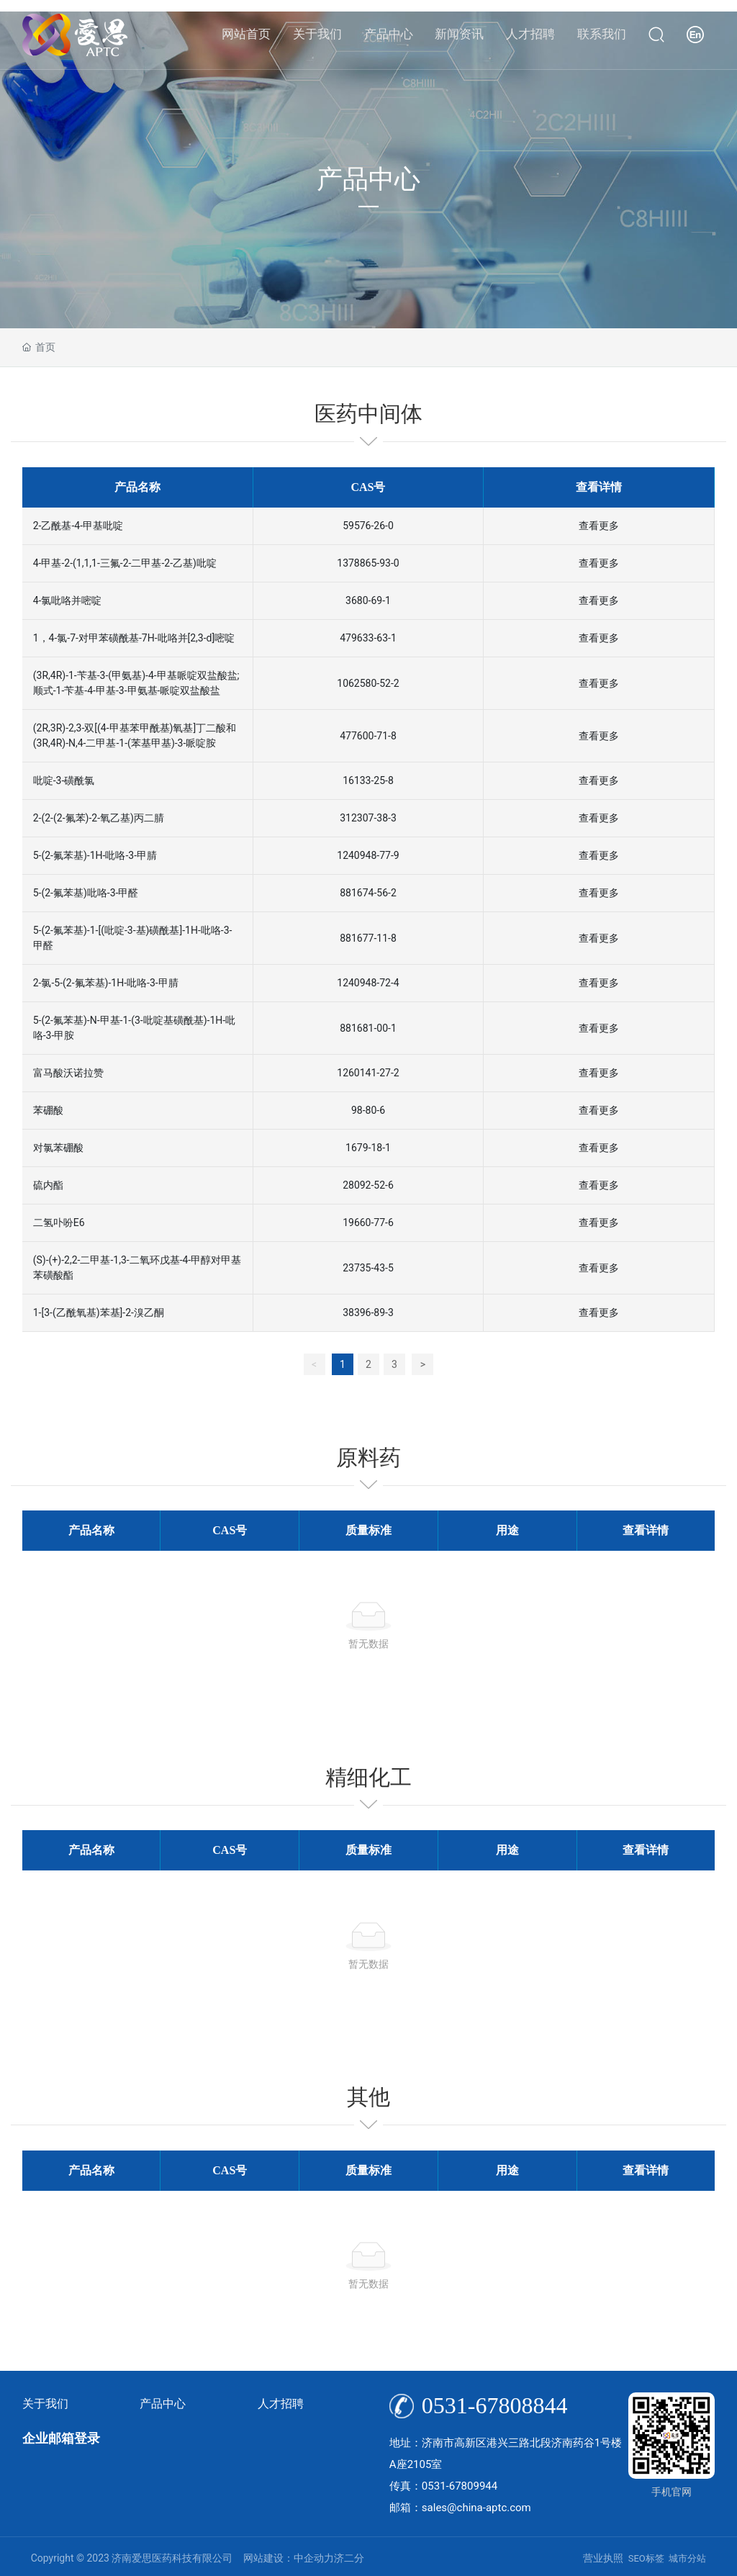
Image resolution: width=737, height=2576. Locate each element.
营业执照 (603, 2558)
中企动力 (314, 2558)
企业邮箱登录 (61, 2438)
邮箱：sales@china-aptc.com (460, 2507)
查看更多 (599, 525)
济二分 (349, 2558)
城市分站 (687, 2558)
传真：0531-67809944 (443, 2486)
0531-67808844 (495, 2405)
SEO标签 (646, 2558)
